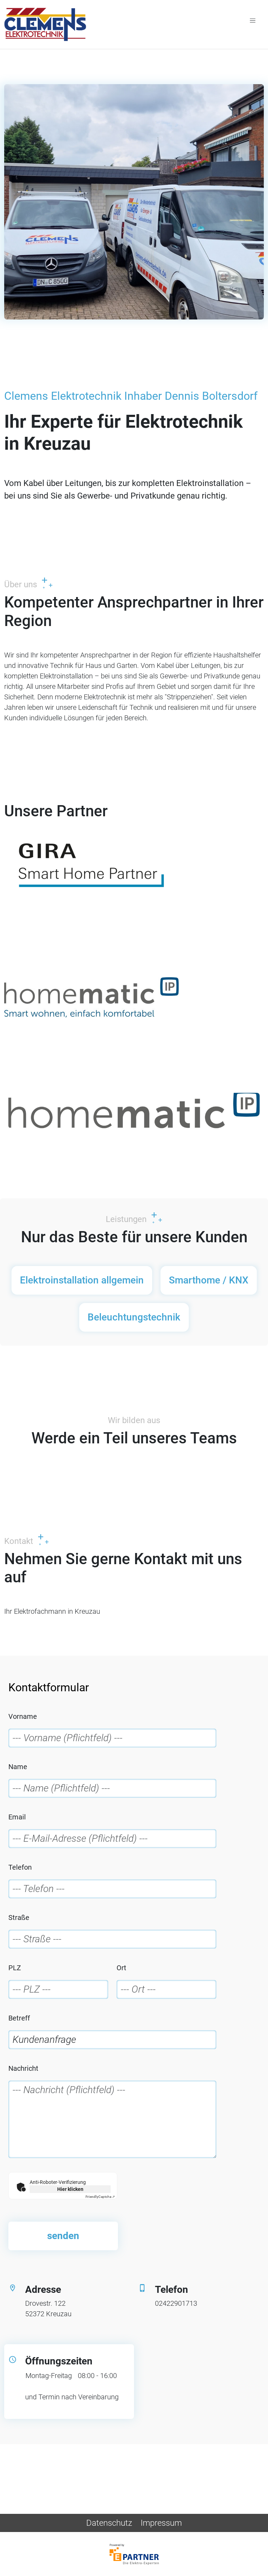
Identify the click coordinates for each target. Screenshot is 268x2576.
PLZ (14, 1968)
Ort (121, 1968)
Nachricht (23, 2068)
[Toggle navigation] (253, 20)
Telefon (20, 1867)
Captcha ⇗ (100, 2197)
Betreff (19, 2018)
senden (63, 2236)
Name (17, 1766)
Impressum (161, 2523)
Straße (18, 1917)
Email (17, 1817)
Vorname (22, 1716)
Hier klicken (70, 2189)
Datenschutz (109, 2523)
